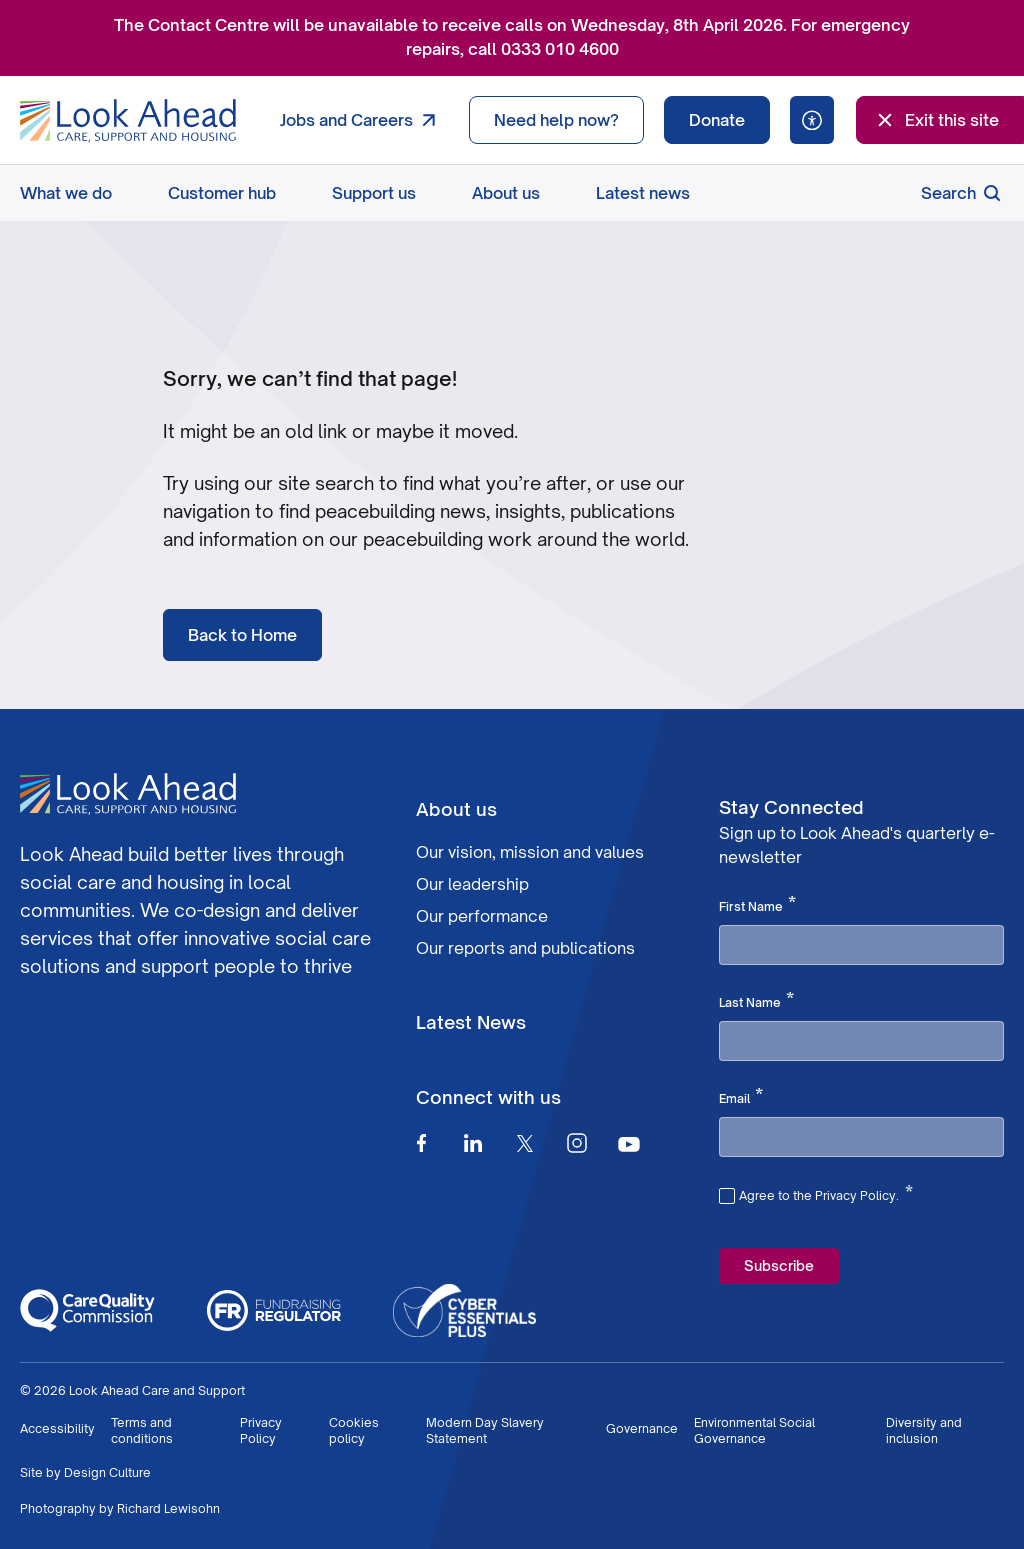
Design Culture (107, 1472)
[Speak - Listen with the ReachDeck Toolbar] (812, 120)
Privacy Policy (261, 1430)
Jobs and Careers (362, 120)
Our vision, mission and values (530, 852)
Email (741, 1097)
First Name (757, 905)
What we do (66, 193)
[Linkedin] (473, 1143)
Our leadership (472, 884)
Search (962, 193)
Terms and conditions (142, 1430)
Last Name (756, 1001)
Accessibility (57, 1428)
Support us (374, 193)
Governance (642, 1428)
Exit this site (936, 120)
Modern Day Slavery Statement (485, 1430)
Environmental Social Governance (754, 1430)
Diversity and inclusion (924, 1430)
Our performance (482, 916)
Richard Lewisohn (168, 1508)
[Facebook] (421, 1143)
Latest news (643, 193)
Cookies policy (354, 1430)
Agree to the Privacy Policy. (826, 1193)
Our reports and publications (525, 948)
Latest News (471, 1022)
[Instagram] (577, 1143)
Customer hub (222, 193)
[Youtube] (629, 1143)
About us (506, 193)
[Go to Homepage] (128, 121)
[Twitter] (525, 1143)
